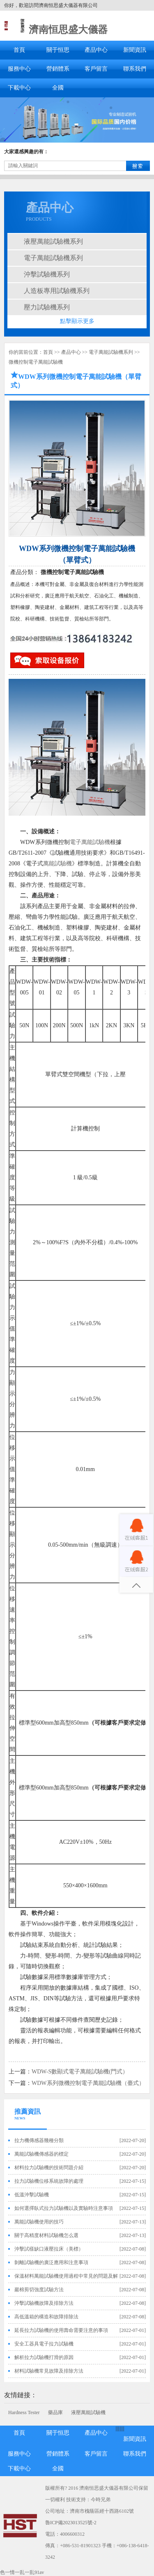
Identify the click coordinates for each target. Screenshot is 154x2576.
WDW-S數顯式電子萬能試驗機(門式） (80, 2072)
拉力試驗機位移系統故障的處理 (48, 2181)
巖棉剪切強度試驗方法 (39, 2289)
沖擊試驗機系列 (47, 274)
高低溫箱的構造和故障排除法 (46, 2317)
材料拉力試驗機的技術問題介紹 (48, 2167)
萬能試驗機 (57, 863)
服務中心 (19, 69)
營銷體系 (57, 69)
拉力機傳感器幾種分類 (39, 2140)
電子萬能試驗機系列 (53, 257)
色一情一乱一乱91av (22, 2572)
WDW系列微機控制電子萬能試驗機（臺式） (88, 2083)
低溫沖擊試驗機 (31, 2195)
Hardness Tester (24, 2412)
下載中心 (19, 88)
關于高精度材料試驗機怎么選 (46, 2235)
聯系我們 (134, 69)
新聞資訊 (134, 50)
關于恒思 (57, 50)
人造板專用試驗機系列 (57, 290)
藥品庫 (55, 2412)
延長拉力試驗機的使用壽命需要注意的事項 (61, 2330)
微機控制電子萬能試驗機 (36, 362)
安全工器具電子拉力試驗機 (44, 2344)
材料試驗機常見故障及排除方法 (48, 2371)
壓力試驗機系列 (47, 307)
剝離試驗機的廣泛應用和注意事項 (51, 2262)
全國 (58, 88)
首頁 (19, 50)
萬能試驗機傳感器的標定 (41, 2154)
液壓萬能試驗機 (88, 2412)
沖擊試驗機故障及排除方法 (44, 2303)
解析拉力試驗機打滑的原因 (44, 2357)
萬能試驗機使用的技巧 (39, 2222)
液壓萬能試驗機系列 (53, 241)
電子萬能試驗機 (90, 842)
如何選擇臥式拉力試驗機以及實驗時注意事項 (63, 2208)
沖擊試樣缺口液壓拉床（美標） (48, 2249)
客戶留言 (96, 69)
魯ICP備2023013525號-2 (71, 2522)
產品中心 (96, 50)
